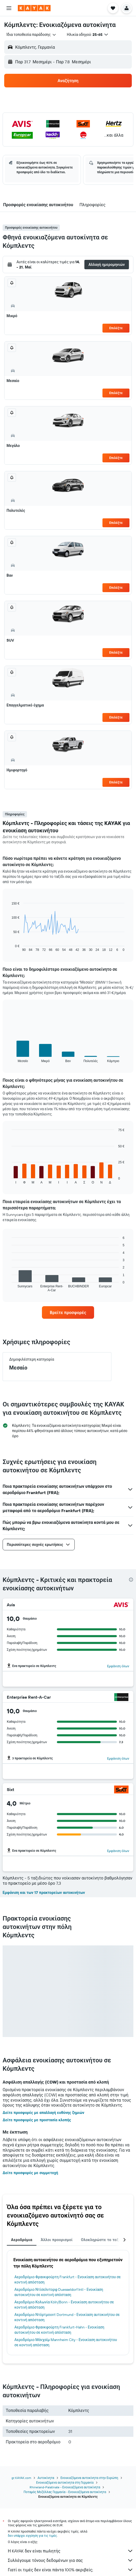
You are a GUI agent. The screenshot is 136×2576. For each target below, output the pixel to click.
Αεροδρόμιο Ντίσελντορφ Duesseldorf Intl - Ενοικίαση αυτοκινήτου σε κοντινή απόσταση (58, 2292)
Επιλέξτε (116, 328)
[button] (9, 8)
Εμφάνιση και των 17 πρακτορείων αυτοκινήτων (44, 1892)
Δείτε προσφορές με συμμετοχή (30, 2172)
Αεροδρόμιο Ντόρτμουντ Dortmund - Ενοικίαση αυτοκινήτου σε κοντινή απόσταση (67, 2317)
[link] (68, 1312)
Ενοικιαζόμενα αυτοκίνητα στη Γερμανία (65, 2482)
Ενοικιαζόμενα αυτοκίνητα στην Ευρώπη (89, 2478)
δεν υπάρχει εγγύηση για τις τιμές (32, 2536)
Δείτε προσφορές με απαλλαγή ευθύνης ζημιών (43, 2112)
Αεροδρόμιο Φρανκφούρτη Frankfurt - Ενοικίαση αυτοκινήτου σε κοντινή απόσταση (67, 2280)
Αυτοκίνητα (45, 2478)
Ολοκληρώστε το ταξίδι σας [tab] (106, 2239)
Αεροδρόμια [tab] (21, 2239)
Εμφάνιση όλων (118, 1666)
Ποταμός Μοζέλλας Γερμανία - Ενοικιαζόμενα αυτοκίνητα (65, 2492)
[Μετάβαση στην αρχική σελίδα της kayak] (34, 8)
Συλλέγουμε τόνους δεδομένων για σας (70, 2560)
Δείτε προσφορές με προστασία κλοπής (37, 2120)
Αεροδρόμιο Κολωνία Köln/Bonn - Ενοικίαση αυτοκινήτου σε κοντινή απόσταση (64, 2305)
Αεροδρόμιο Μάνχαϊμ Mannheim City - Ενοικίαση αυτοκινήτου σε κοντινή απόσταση (65, 2342)
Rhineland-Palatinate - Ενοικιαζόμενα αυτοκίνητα (65, 2487)
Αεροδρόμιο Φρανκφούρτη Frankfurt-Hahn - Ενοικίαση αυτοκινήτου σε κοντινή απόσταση (59, 2330)
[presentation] (131, 1579)
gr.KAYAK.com (21, 2478)
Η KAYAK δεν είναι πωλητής (70, 2551)
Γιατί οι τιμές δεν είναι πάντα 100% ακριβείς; (70, 2570)
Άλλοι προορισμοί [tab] (57, 2239)
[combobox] (31, 34)
